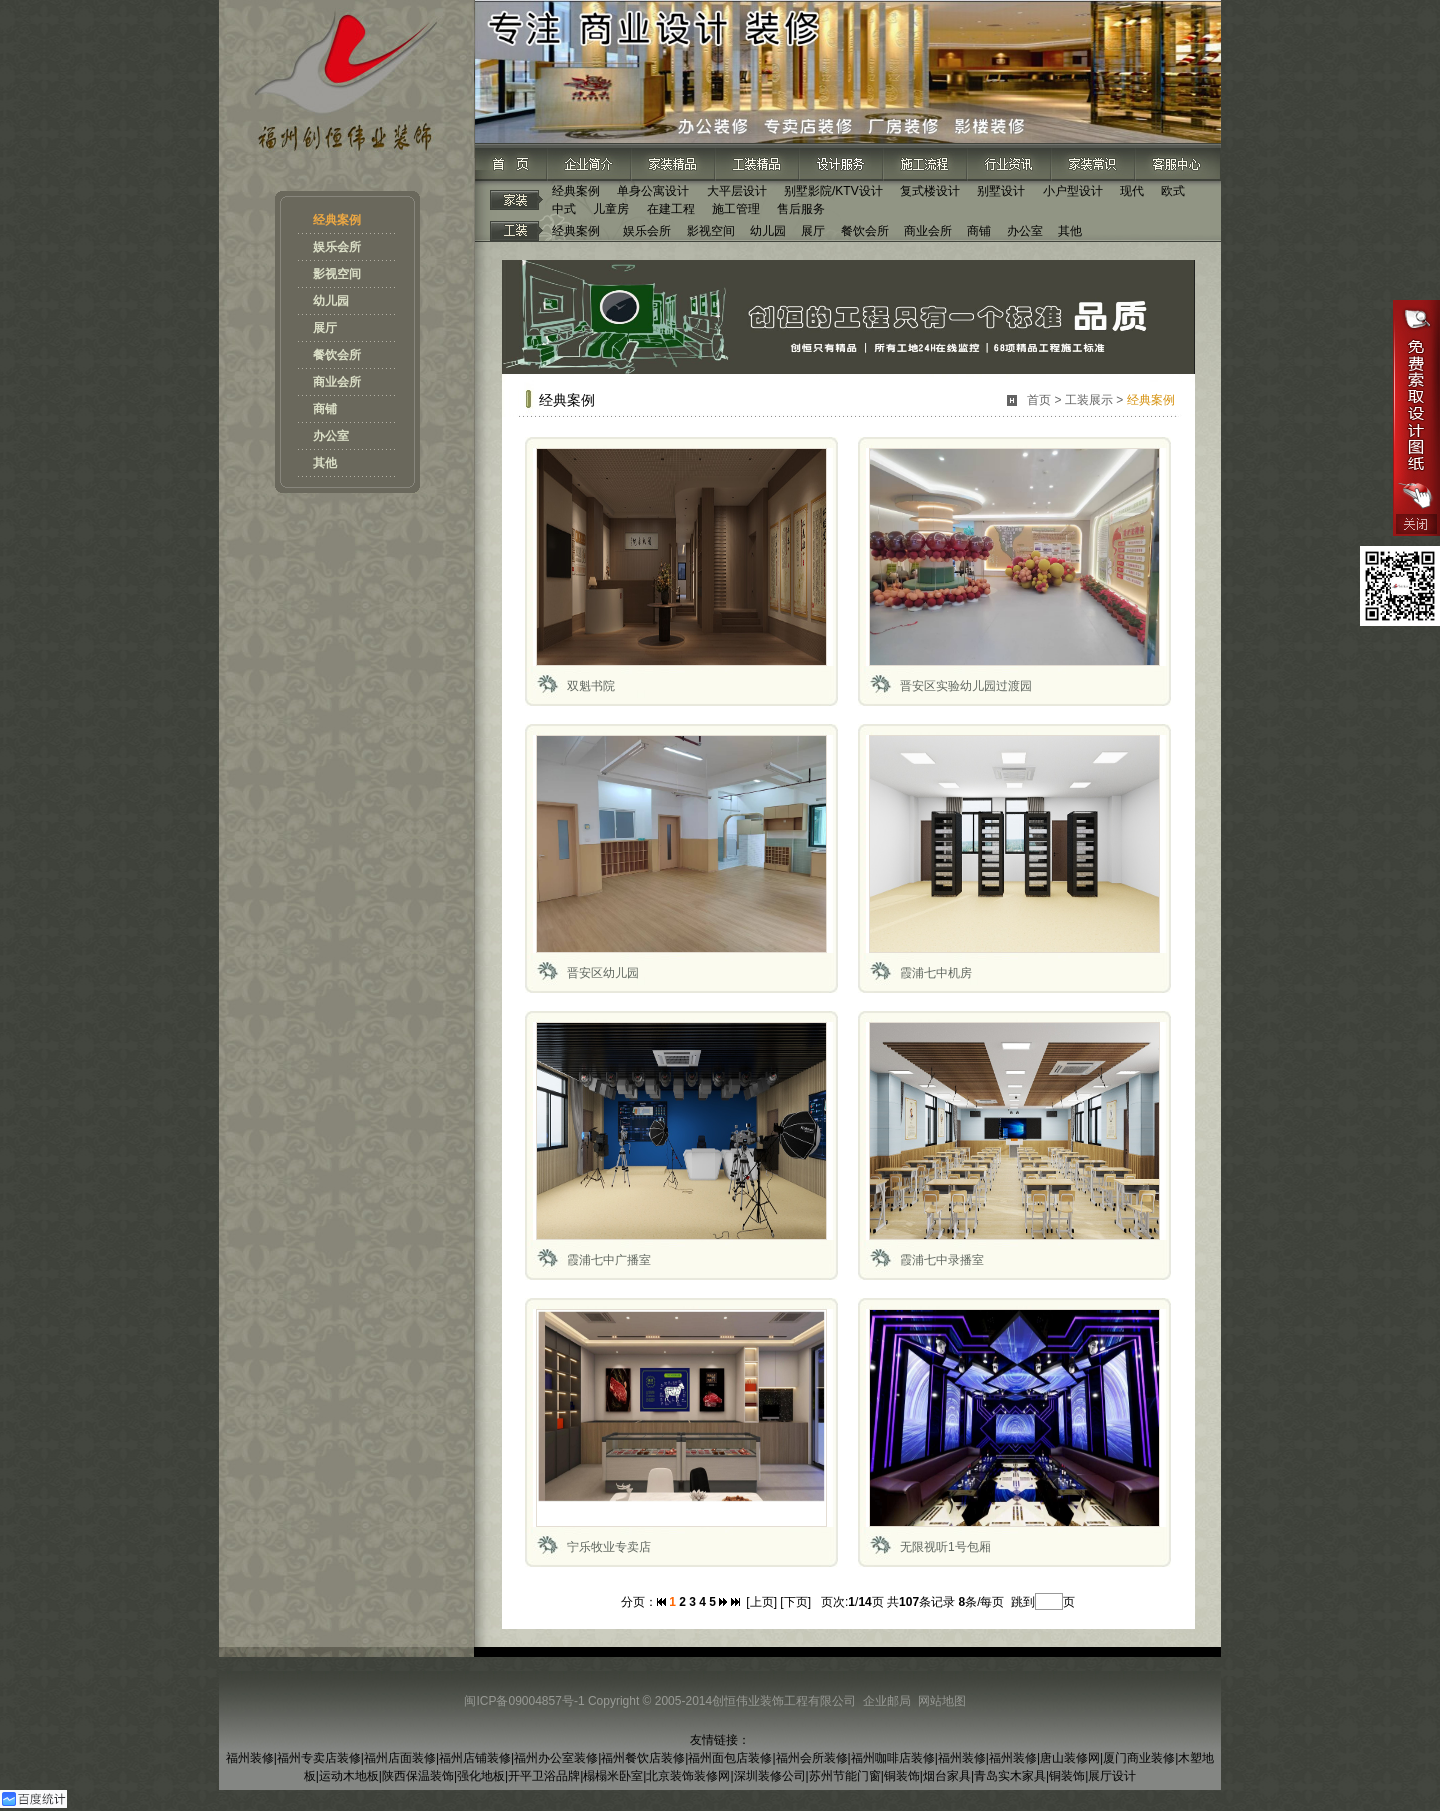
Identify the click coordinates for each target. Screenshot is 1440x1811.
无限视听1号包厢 (945, 1547)
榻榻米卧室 (613, 1776)
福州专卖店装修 (319, 1758)
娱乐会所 (337, 247)
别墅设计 (1001, 191)
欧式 (1173, 191)
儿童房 (611, 209)
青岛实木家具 (1010, 1776)
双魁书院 (591, 686)
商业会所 (337, 382)
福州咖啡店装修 (893, 1758)
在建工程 (671, 209)
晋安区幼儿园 (603, 973)
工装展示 (1089, 400)
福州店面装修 (400, 1758)
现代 (1132, 191)
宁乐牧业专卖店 (609, 1547)
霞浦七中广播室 (609, 1260)
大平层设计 (737, 191)
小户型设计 (1073, 191)
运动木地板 (349, 1776)
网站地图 (942, 1701)
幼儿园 (331, 301)
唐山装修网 (1070, 1758)
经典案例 (337, 220)
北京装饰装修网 (688, 1776)
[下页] (795, 1602)
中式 (564, 209)
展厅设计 (1112, 1776)
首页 (1039, 400)
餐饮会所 (337, 355)
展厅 (325, 328)
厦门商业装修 (1139, 1758)
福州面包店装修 (730, 1758)
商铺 (325, 409)
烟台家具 (947, 1776)
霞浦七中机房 (936, 973)
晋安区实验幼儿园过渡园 (966, 686)
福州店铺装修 (475, 1758)
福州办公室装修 (556, 1758)
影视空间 (337, 274)
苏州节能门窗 (845, 1776)
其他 (325, 463)
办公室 (331, 436)
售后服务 (801, 209)
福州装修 (250, 1758)
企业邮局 (887, 1701)
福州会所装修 (812, 1758)
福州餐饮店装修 (643, 1758)
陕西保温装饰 (418, 1776)
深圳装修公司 (770, 1776)
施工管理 (736, 209)
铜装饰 (902, 1776)
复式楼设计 (930, 191)
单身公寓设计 (653, 191)
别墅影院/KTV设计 (833, 191)
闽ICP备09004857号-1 (524, 1701)
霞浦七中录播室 (942, 1260)
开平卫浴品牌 (544, 1776)
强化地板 (481, 1776)
